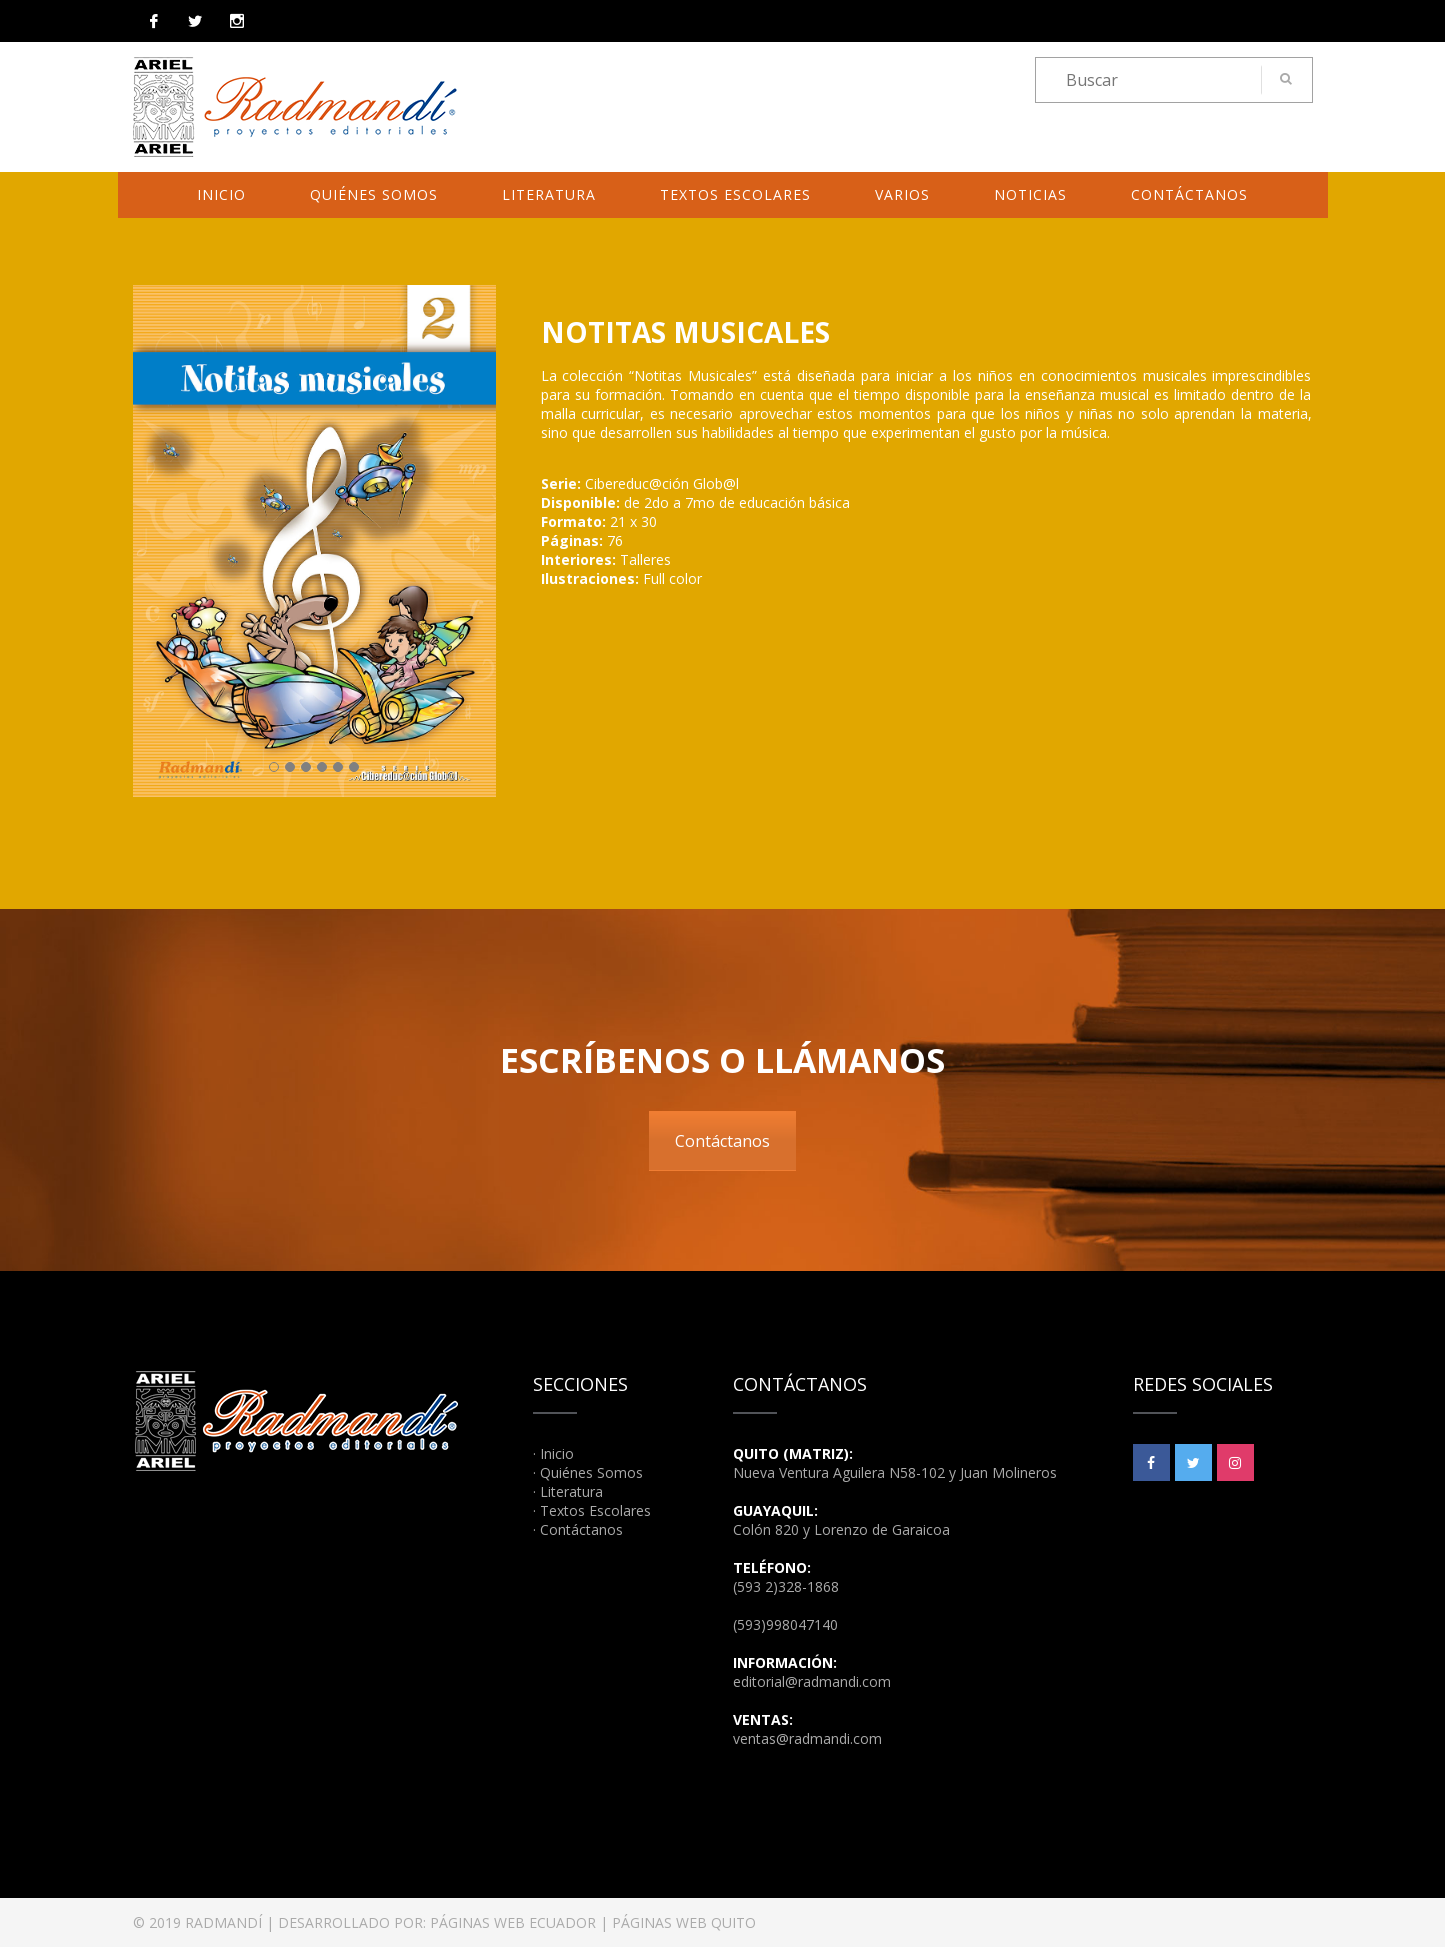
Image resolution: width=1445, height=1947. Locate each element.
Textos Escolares (735, 194)
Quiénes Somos (374, 194)
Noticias (1030, 194)
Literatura (549, 194)
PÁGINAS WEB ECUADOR (513, 1922)
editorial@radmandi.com (812, 1681)
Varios (902, 194)
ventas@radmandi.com (807, 1738)
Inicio (221, 194)
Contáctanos (1189, 194)
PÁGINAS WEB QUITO (684, 1922)
